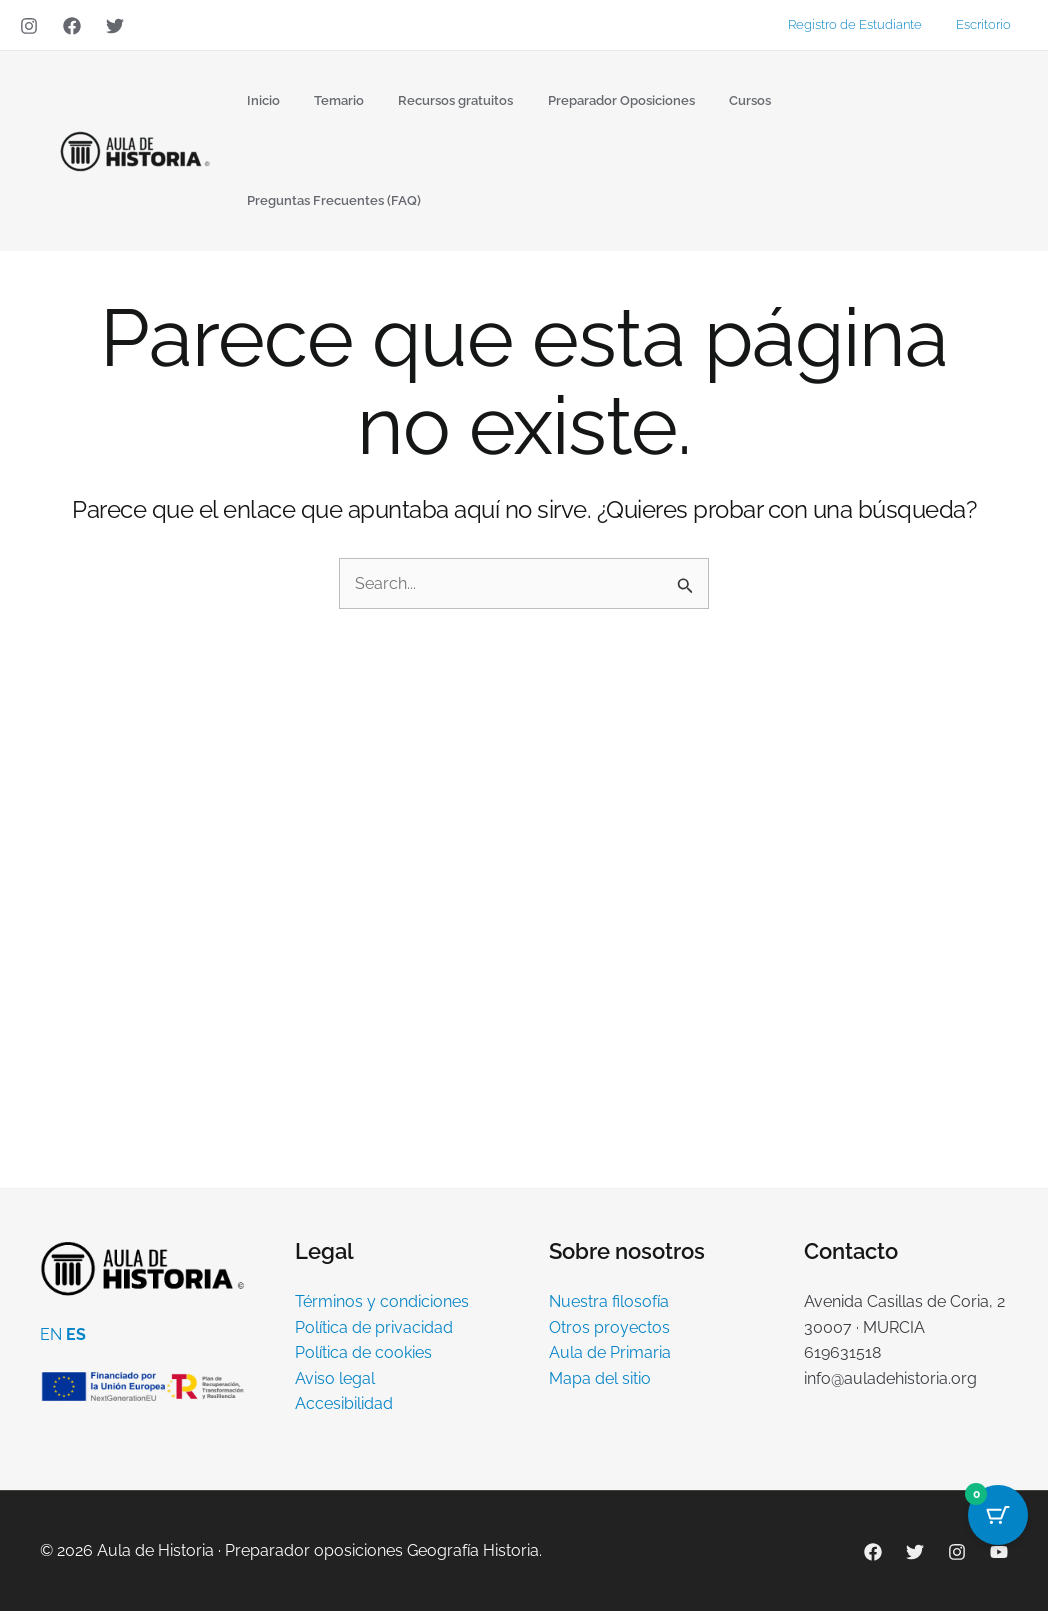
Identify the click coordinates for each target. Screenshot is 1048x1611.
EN (51, 1334)
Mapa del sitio (600, 1378)
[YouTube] (999, 1552)
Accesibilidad (344, 1403)
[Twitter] (115, 26)
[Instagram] (29, 26)
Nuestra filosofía (609, 1301)
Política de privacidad (374, 1327)
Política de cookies (363, 1352)
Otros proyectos (609, 1327)
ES (76, 1334)
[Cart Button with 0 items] (998, 1515)
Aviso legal (335, 1378)
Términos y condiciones (382, 1301)
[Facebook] (72, 26)
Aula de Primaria (610, 1352)
